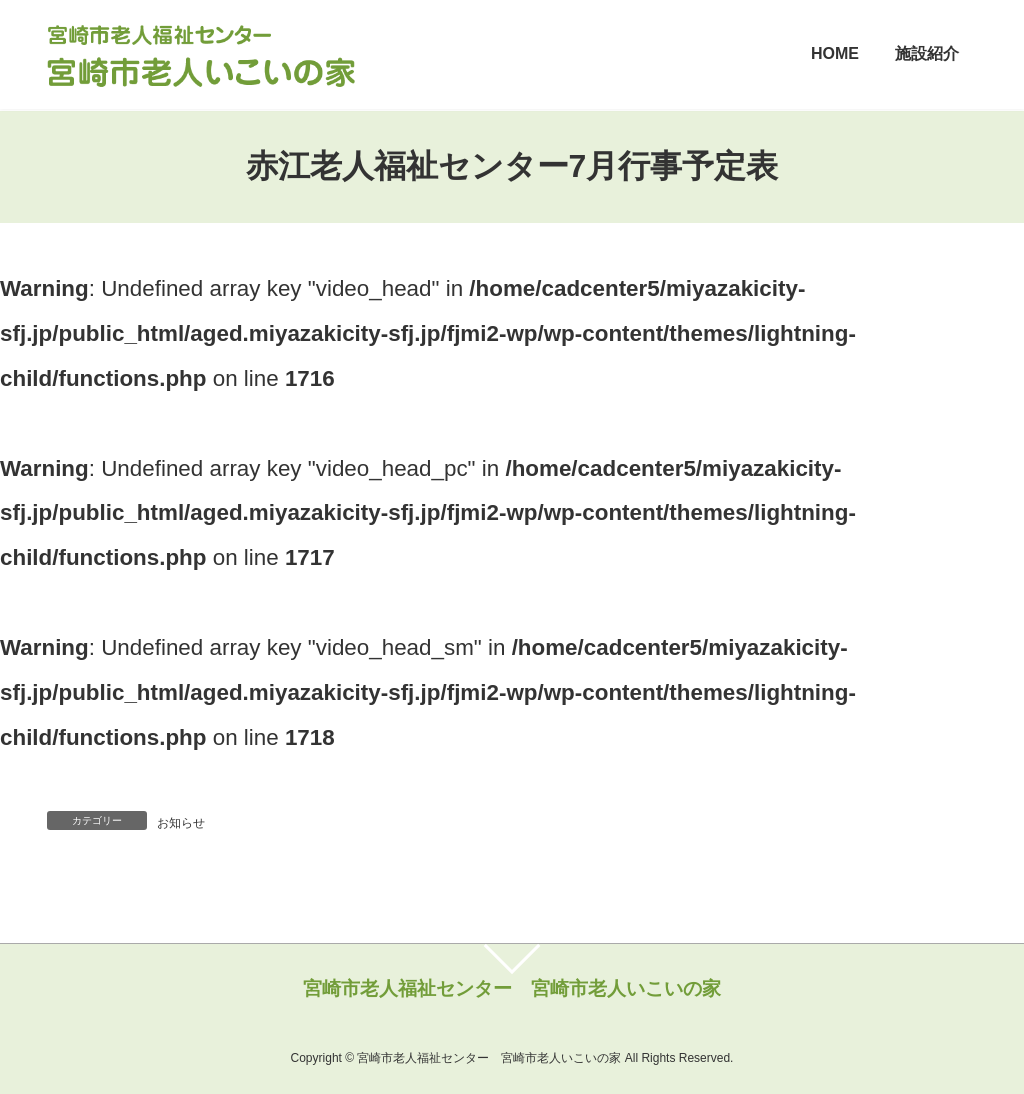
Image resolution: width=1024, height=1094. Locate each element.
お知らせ (181, 823)
